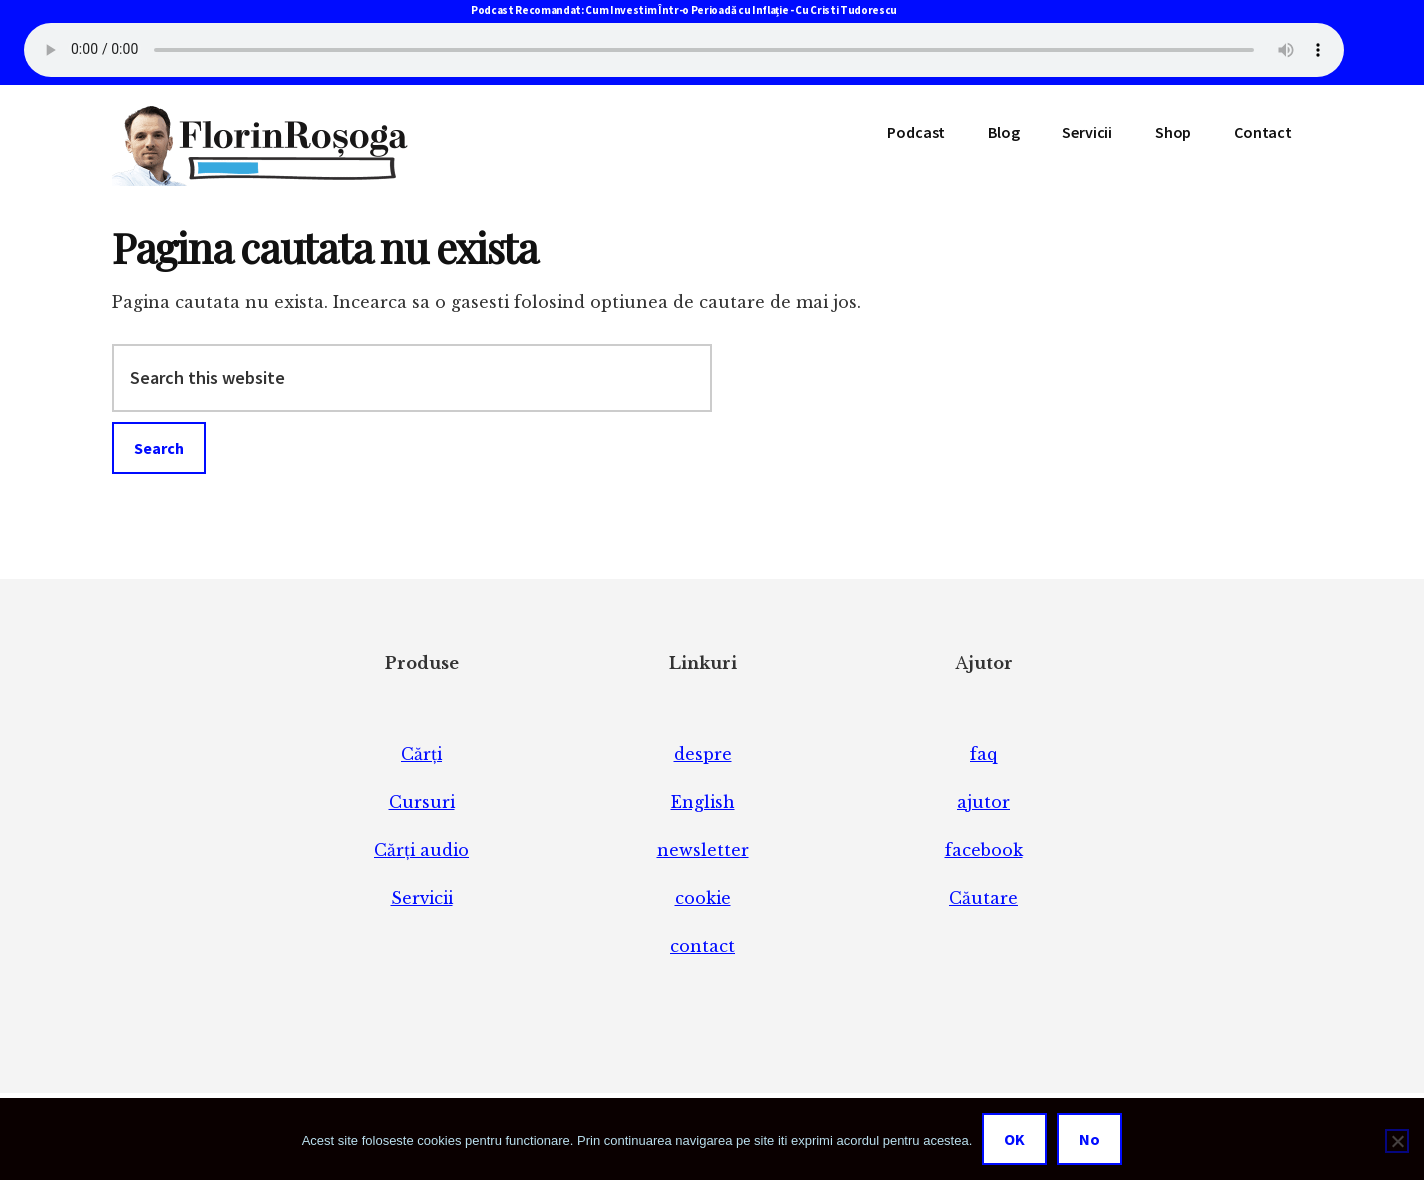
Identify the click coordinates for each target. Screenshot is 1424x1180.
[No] (1397, 1141)
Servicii (422, 898)
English (703, 802)
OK (1014, 1139)
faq (983, 754)
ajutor (983, 802)
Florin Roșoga (262, 146)
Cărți (421, 754)
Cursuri (422, 802)
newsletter (703, 850)
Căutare (983, 898)
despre (703, 754)
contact (702, 946)
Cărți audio (421, 850)
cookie (703, 898)
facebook (984, 850)
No (1089, 1139)
